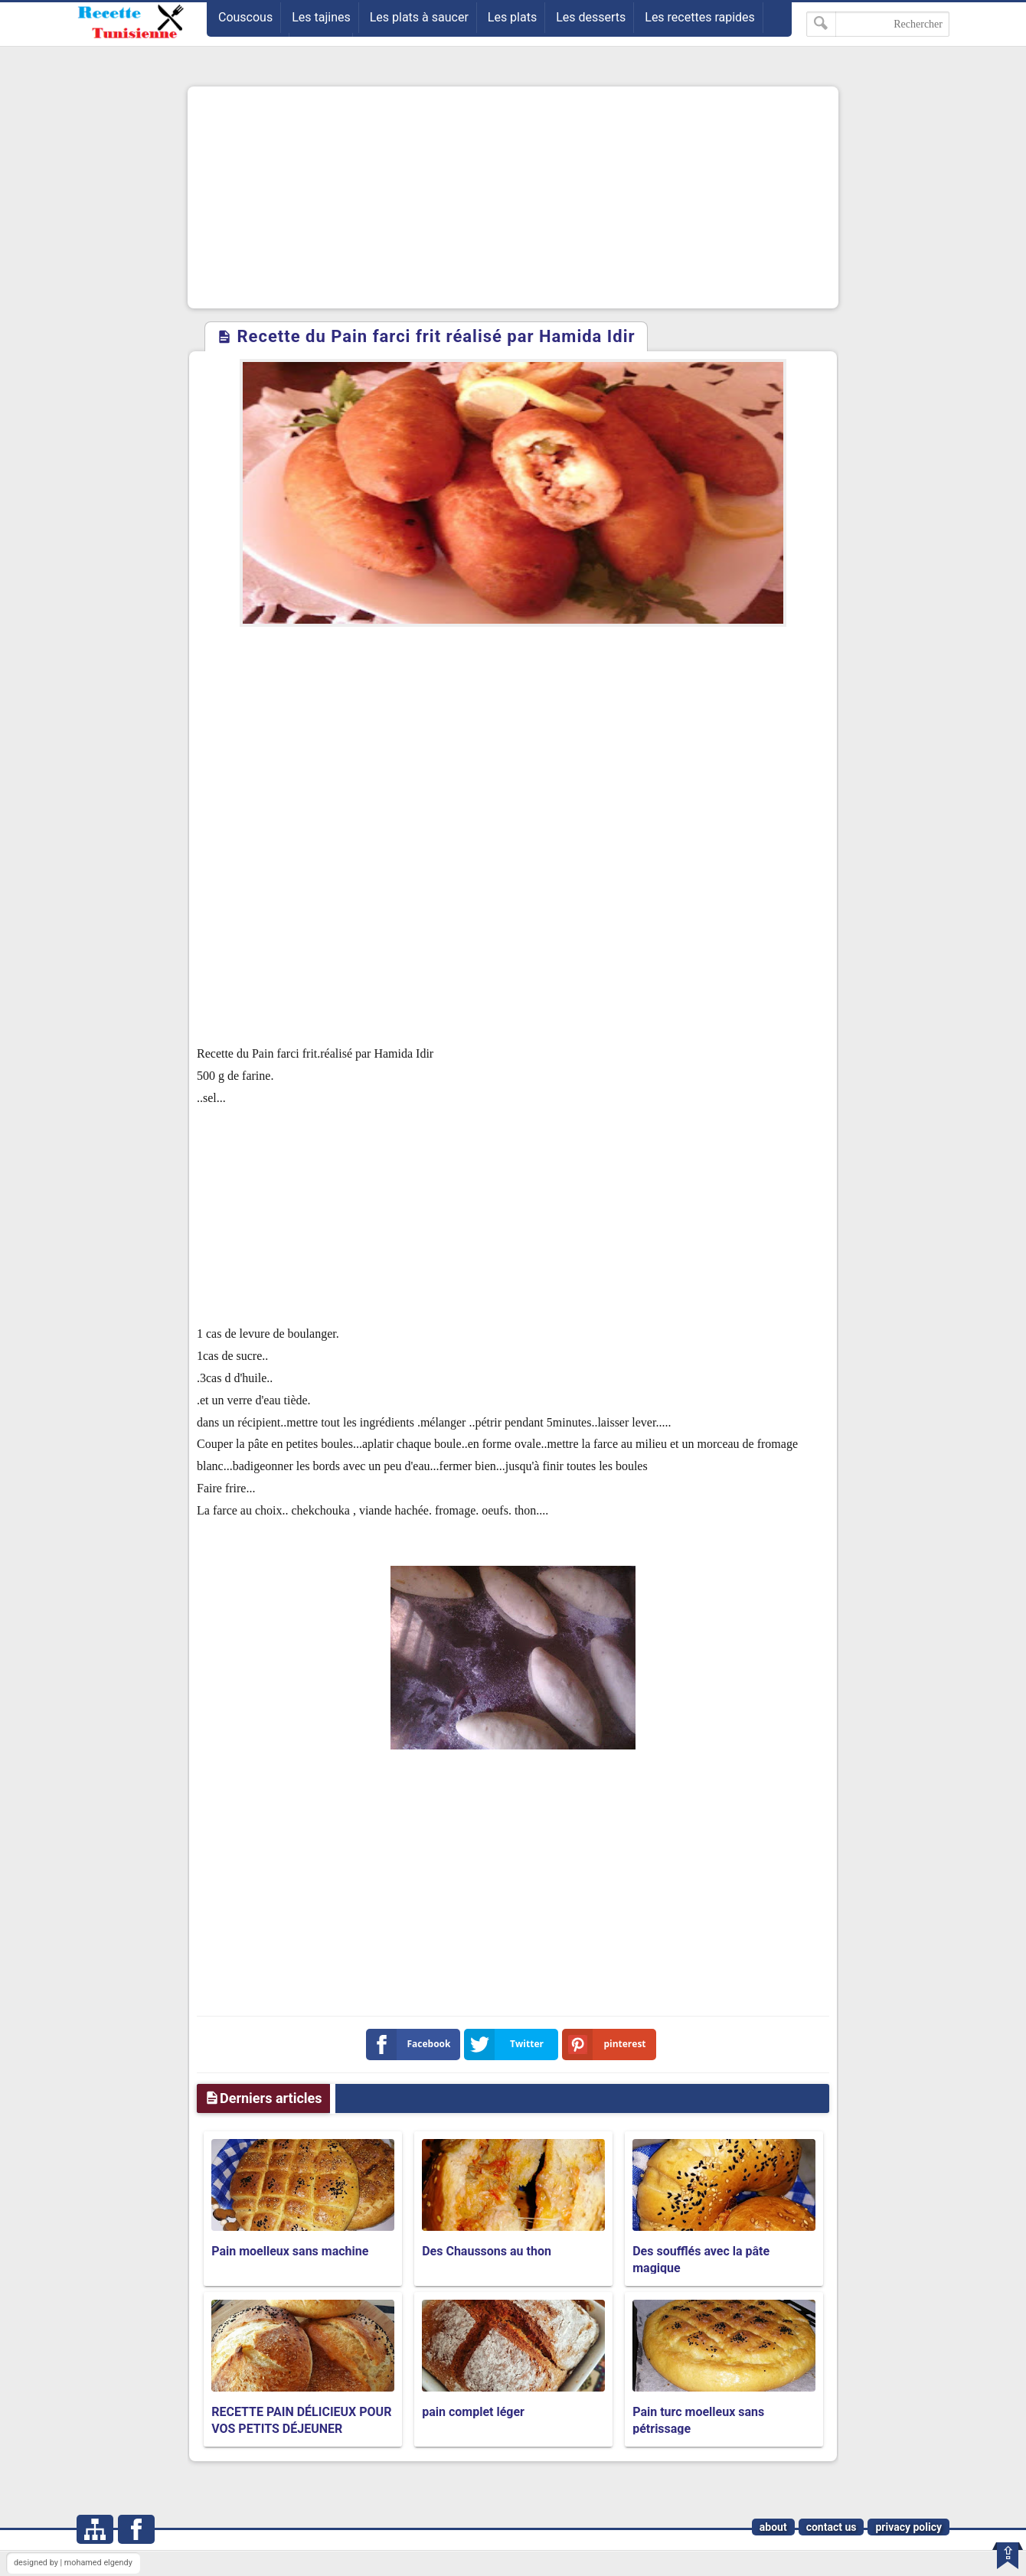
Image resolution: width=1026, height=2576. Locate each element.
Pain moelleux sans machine (289, 2251)
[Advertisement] (513, 197)
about (773, 2527)
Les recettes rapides (700, 17)
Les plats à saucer (419, 17)
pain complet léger (473, 2412)
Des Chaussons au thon (486, 2251)
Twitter (507, 2044)
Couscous (245, 17)
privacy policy (908, 2527)
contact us (831, 2527)
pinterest (607, 2044)
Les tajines (321, 17)
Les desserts (591, 17)
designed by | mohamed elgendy (73, 2563)
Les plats (512, 17)
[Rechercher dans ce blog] (877, 24)
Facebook (411, 2044)
